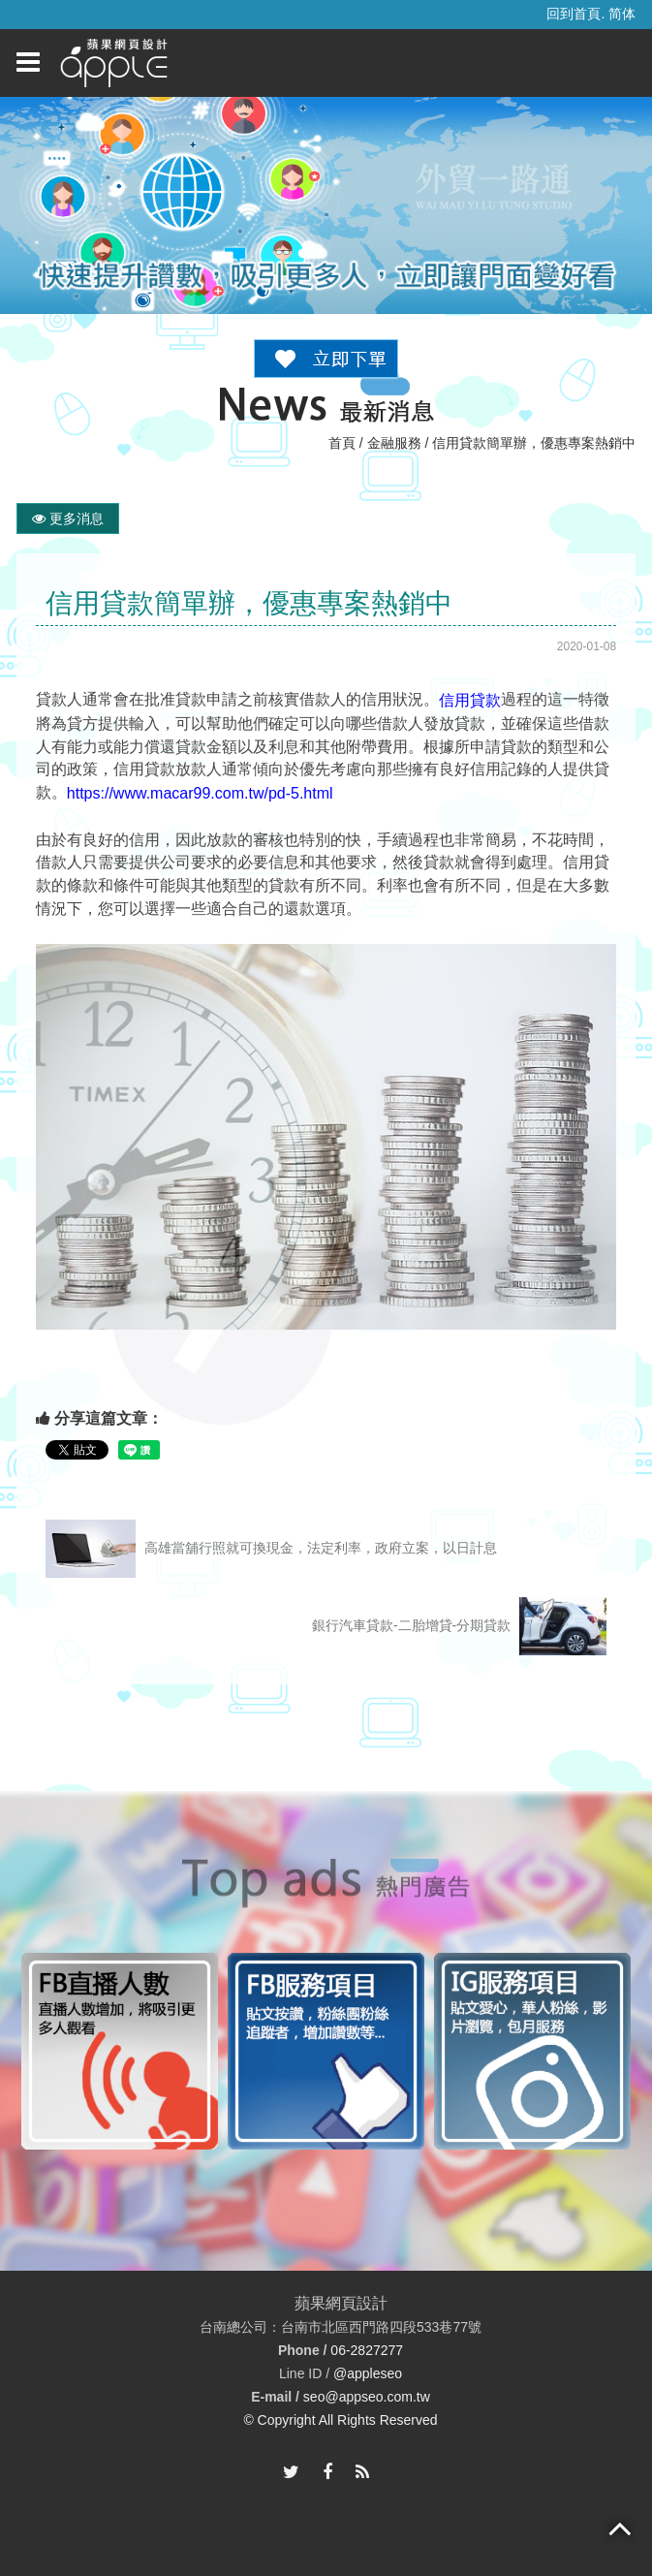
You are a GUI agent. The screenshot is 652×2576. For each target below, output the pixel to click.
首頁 (342, 443)
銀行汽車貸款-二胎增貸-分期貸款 (459, 1626)
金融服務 (394, 443)
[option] (119, 2051)
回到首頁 (573, 13)
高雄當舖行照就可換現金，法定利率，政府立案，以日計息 (271, 1549)
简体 (622, 13)
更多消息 (68, 518)
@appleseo (367, 2373)
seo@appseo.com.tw (366, 2397)
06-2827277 (366, 2351)
